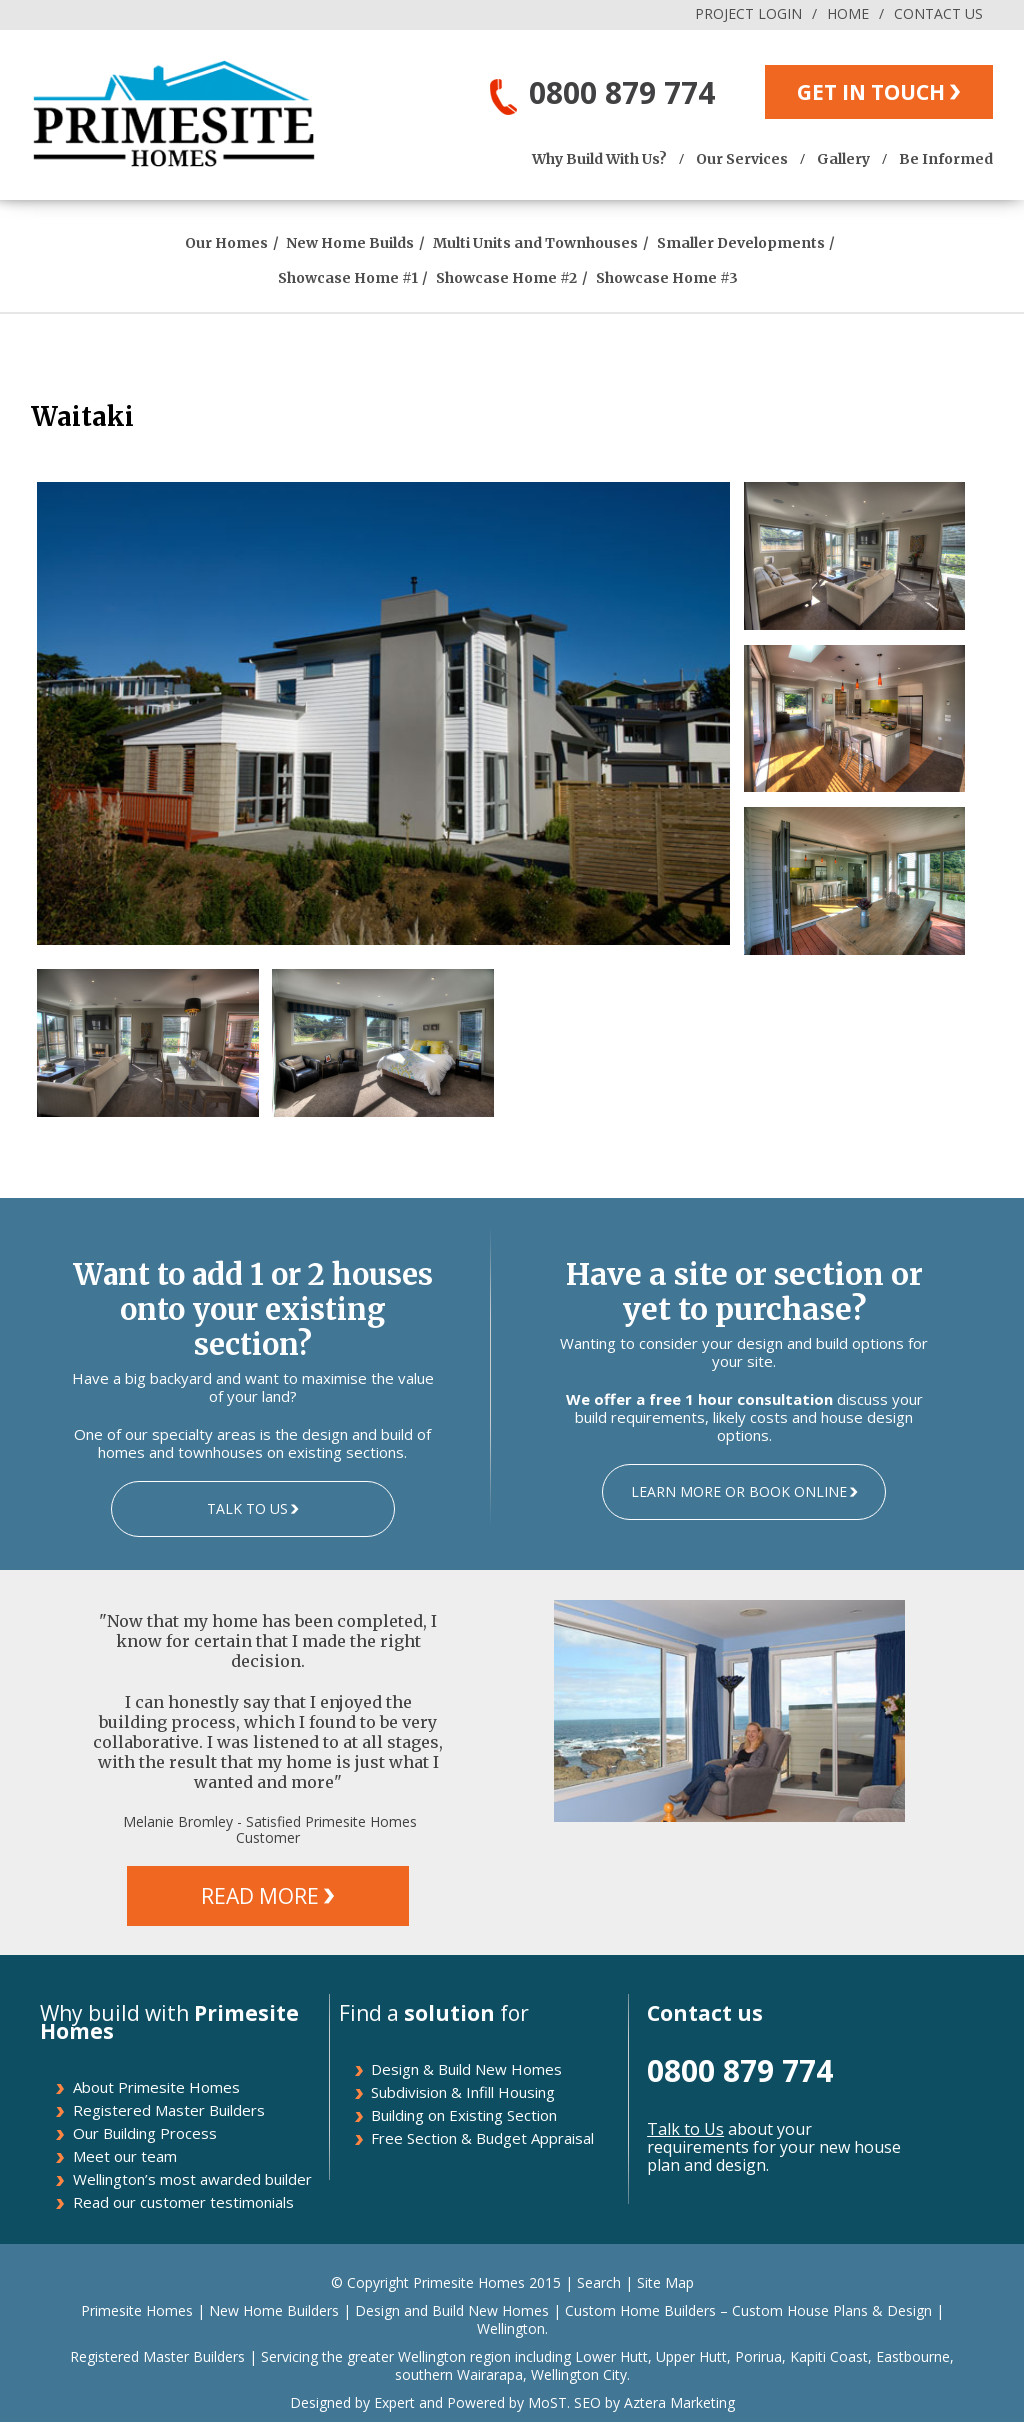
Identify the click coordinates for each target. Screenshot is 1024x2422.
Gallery (843, 159)
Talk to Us (685, 2129)
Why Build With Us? (599, 159)
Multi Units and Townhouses (535, 243)
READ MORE (260, 1896)
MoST (547, 2402)
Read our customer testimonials (183, 2202)
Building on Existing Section (464, 2115)
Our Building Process (145, 2133)
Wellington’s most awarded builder (192, 2179)
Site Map (665, 2282)
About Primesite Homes (156, 2087)
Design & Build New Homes (466, 2069)
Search (599, 2282)
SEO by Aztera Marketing (654, 2402)
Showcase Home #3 (667, 278)
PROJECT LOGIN (748, 13)
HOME (848, 13)
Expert (392, 2402)
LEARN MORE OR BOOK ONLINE (739, 1491)
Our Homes (226, 243)
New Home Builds (350, 243)
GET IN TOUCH (871, 92)
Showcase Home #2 (506, 278)
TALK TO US (247, 1508)
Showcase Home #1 (348, 278)
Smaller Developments (741, 243)
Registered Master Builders (169, 2110)
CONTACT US (938, 13)
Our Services (742, 159)
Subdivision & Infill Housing (463, 2092)
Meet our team (125, 2156)
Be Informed (946, 159)
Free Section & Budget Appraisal (482, 2138)
